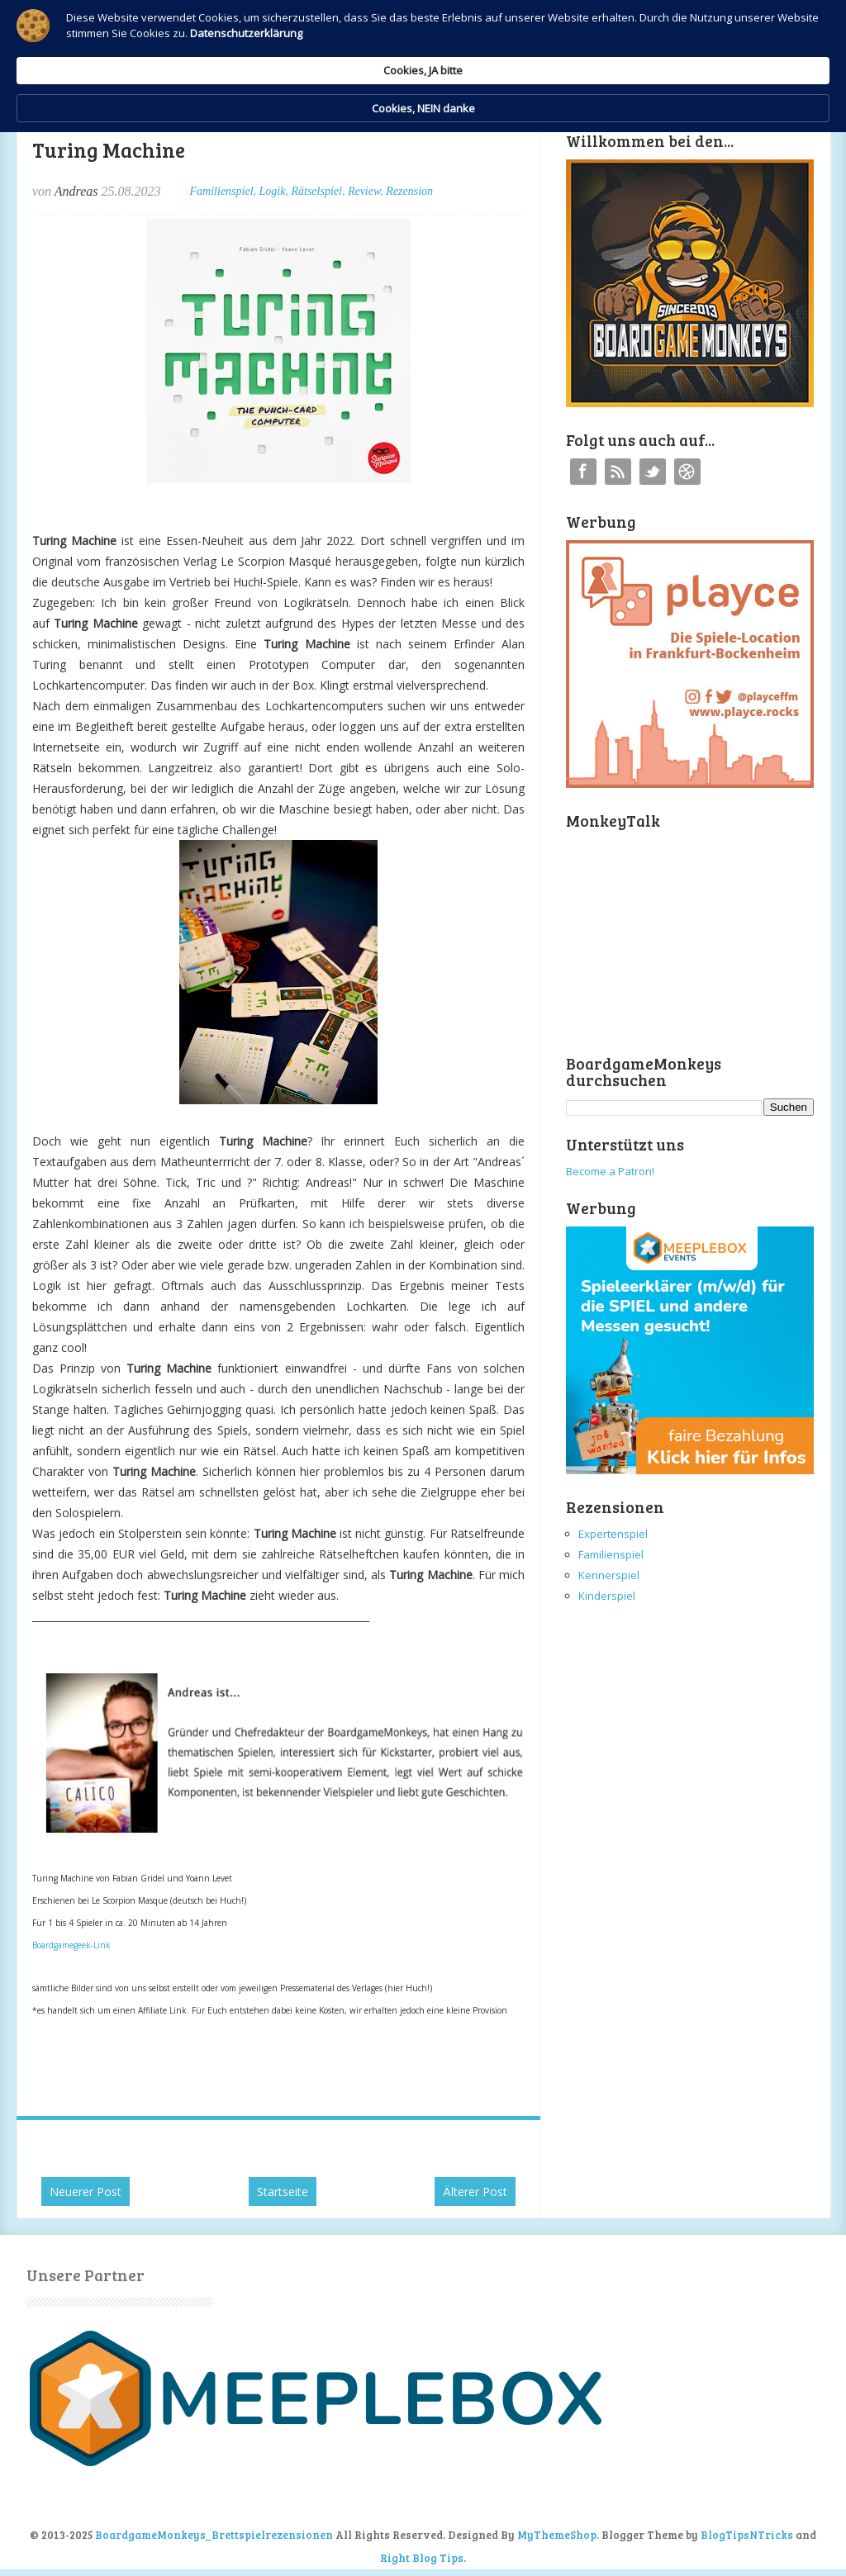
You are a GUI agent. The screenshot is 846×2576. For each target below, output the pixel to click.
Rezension (409, 191)
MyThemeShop (556, 2534)
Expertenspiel (613, 1533)
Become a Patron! (610, 1171)
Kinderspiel (606, 1595)
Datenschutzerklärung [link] (281, 54)
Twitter (652, 471)
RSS (618, 471)
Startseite (282, 2191)
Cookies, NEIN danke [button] (725, 39)
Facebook (583, 471)
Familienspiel (222, 191)
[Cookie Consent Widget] (423, 39)
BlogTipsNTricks (747, 2534)
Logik (272, 191)
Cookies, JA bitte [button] (584, 38)
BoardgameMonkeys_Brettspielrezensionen (214, 2534)
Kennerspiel (608, 1575)
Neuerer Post (85, 2191)
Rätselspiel (316, 191)
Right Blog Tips (421, 2557)
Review (364, 191)
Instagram (687, 471)
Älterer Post (475, 2191)
